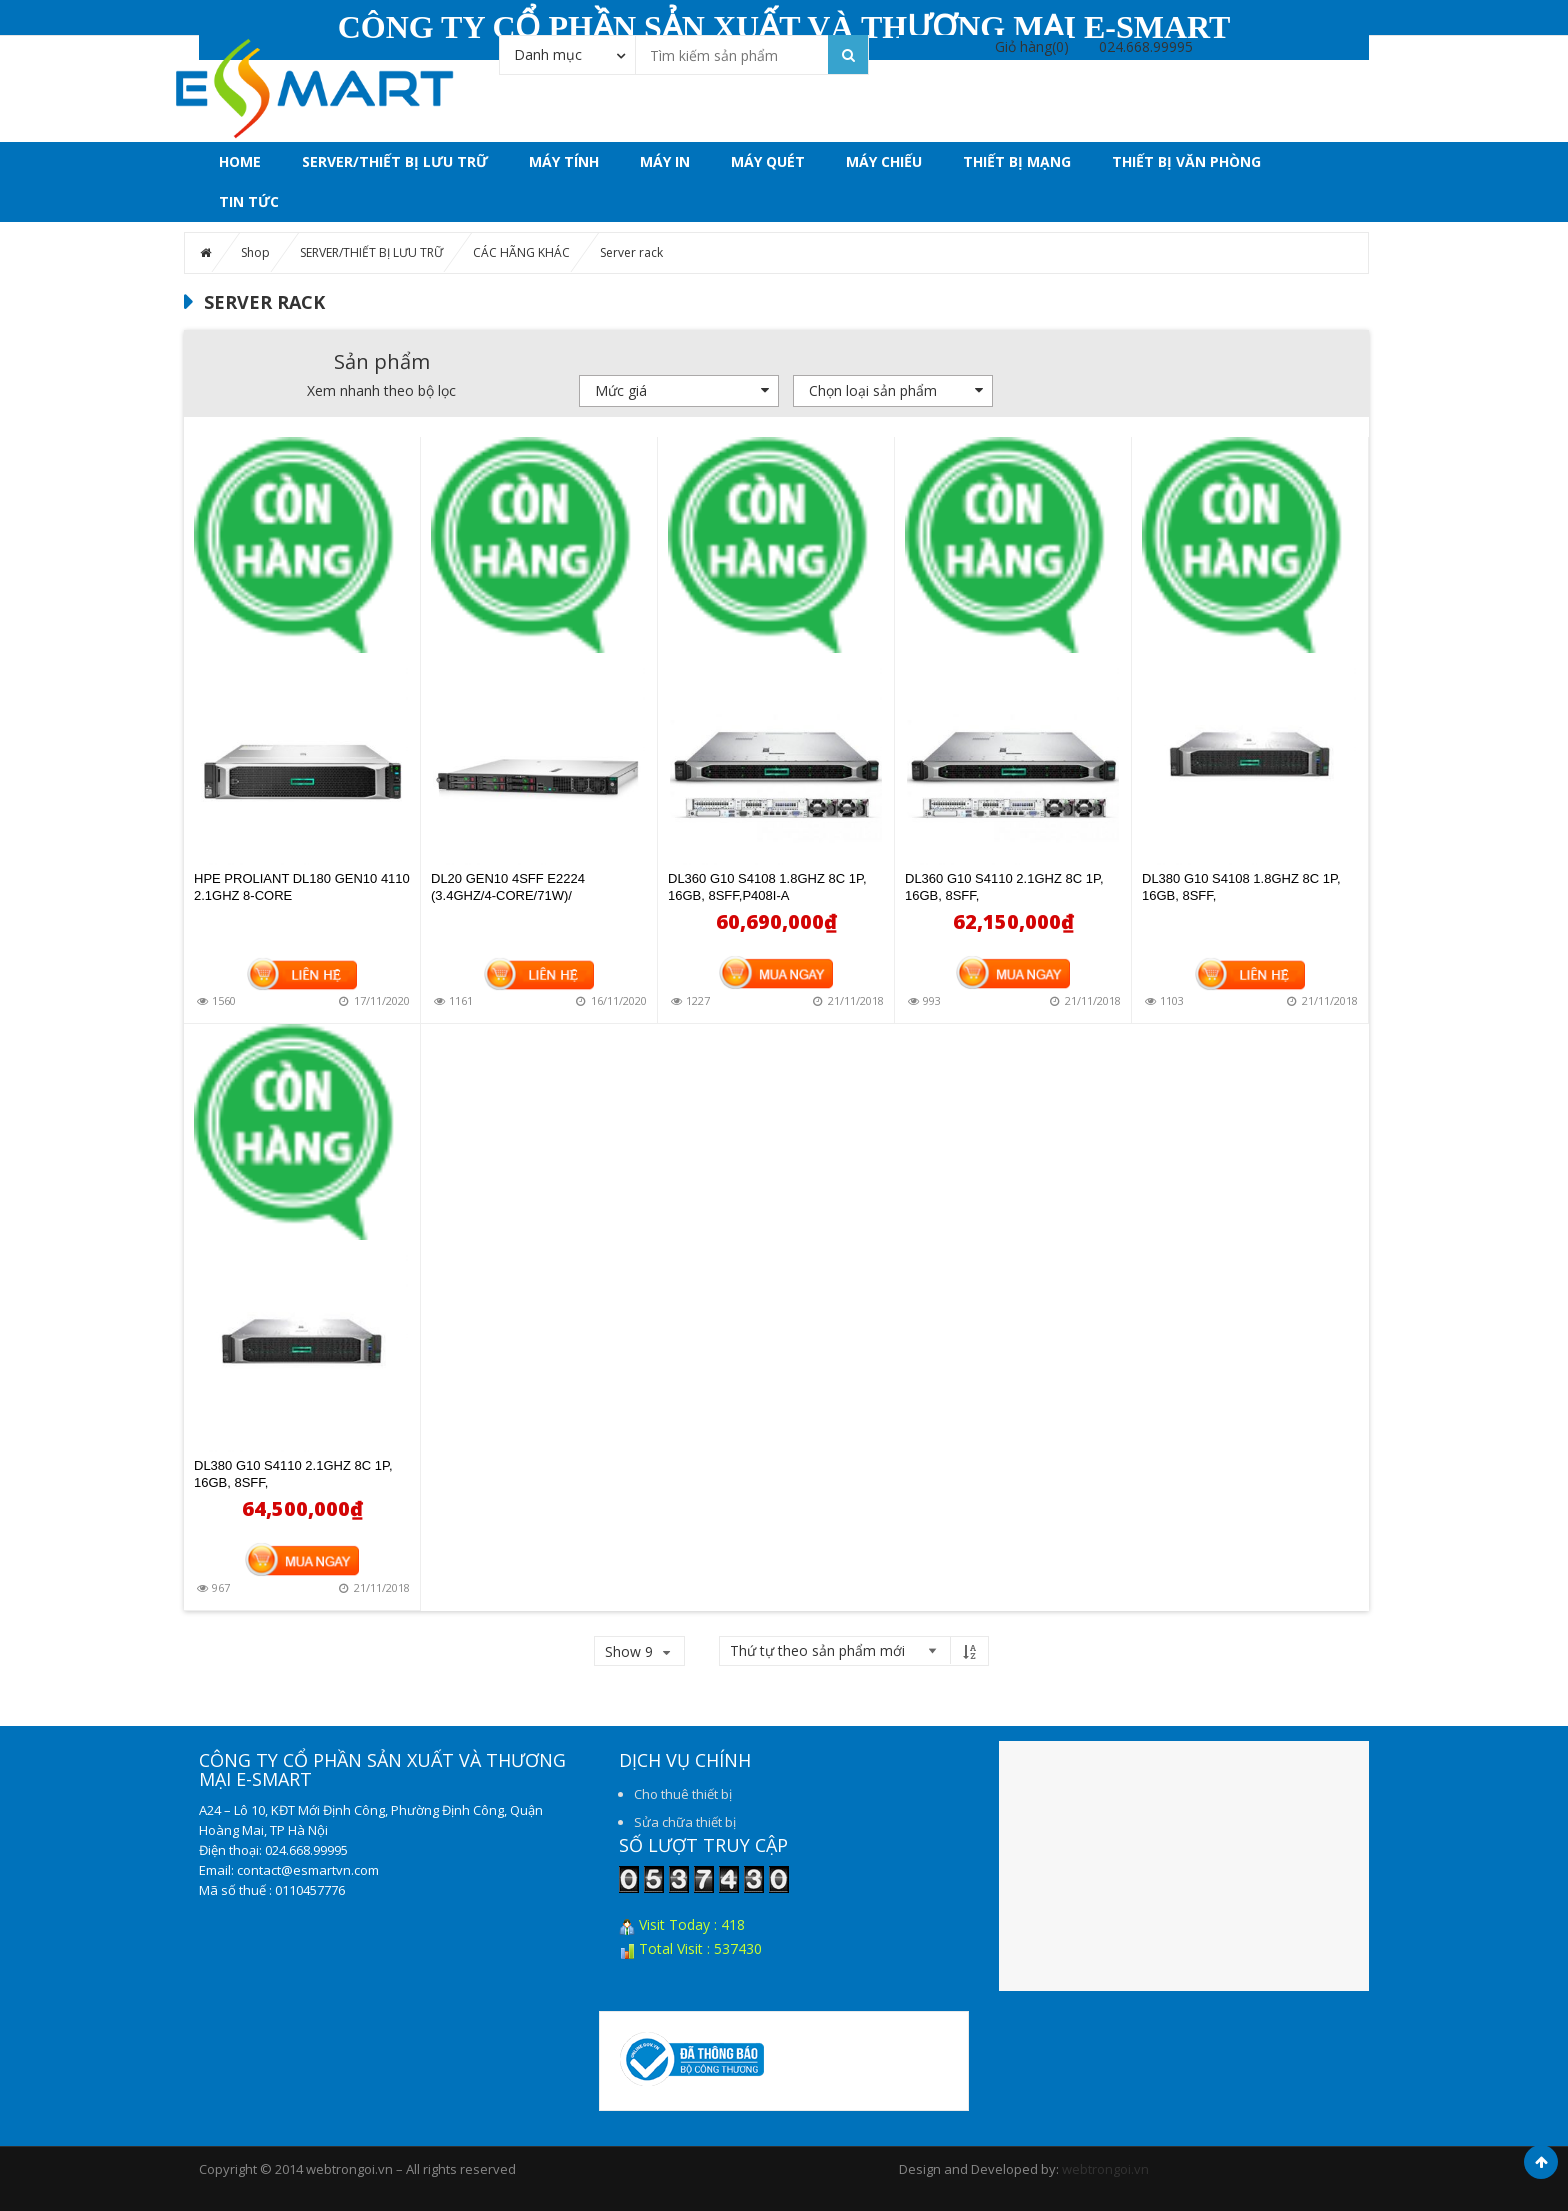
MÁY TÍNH (564, 161)
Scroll (1541, 2162)
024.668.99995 (1146, 46)
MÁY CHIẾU (884, 161)
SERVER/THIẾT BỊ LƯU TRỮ (395, 161)
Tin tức (249, 201)
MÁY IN (665, 161)
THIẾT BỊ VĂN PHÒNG (1186, 161)
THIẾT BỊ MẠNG (1017, 161)
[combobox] (567, 54)
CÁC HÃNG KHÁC (521, 252)
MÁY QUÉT (768, 161)
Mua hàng (776, 971)
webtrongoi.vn (1105, 2169)
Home (240, 161)
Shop (255, 252)
